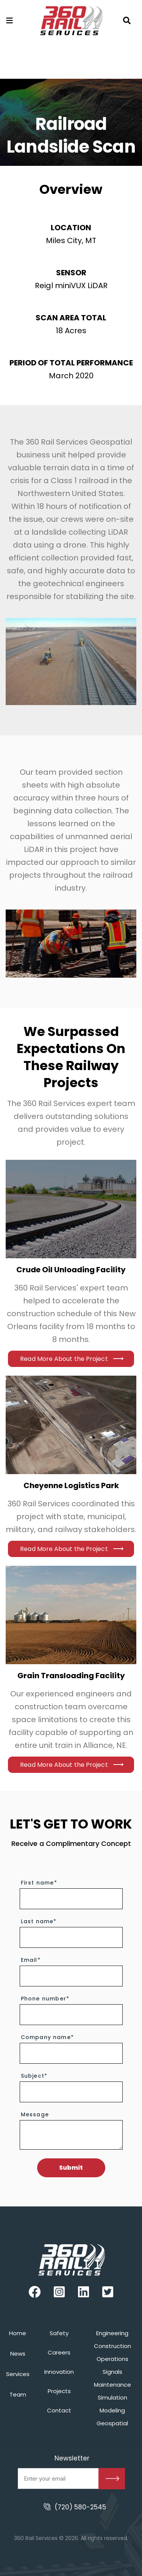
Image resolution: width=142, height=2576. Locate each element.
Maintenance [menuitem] (112, 2385)
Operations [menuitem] (112, 2359)
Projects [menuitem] (59, 2391)
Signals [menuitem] (112, 2372)
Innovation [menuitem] (59, 2372)
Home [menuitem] (17, 2333)
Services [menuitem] (18, 2374)
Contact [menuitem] (59, 2410)
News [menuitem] (17, 2354)
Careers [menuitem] (59, 2352)
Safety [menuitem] (59, 2333)
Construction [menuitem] (112, 2346)
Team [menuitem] (17, 2394)
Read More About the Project (64, 1358)
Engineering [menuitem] (112, 2333)
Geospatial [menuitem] (112, 2423)
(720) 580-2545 (80, 2507)
